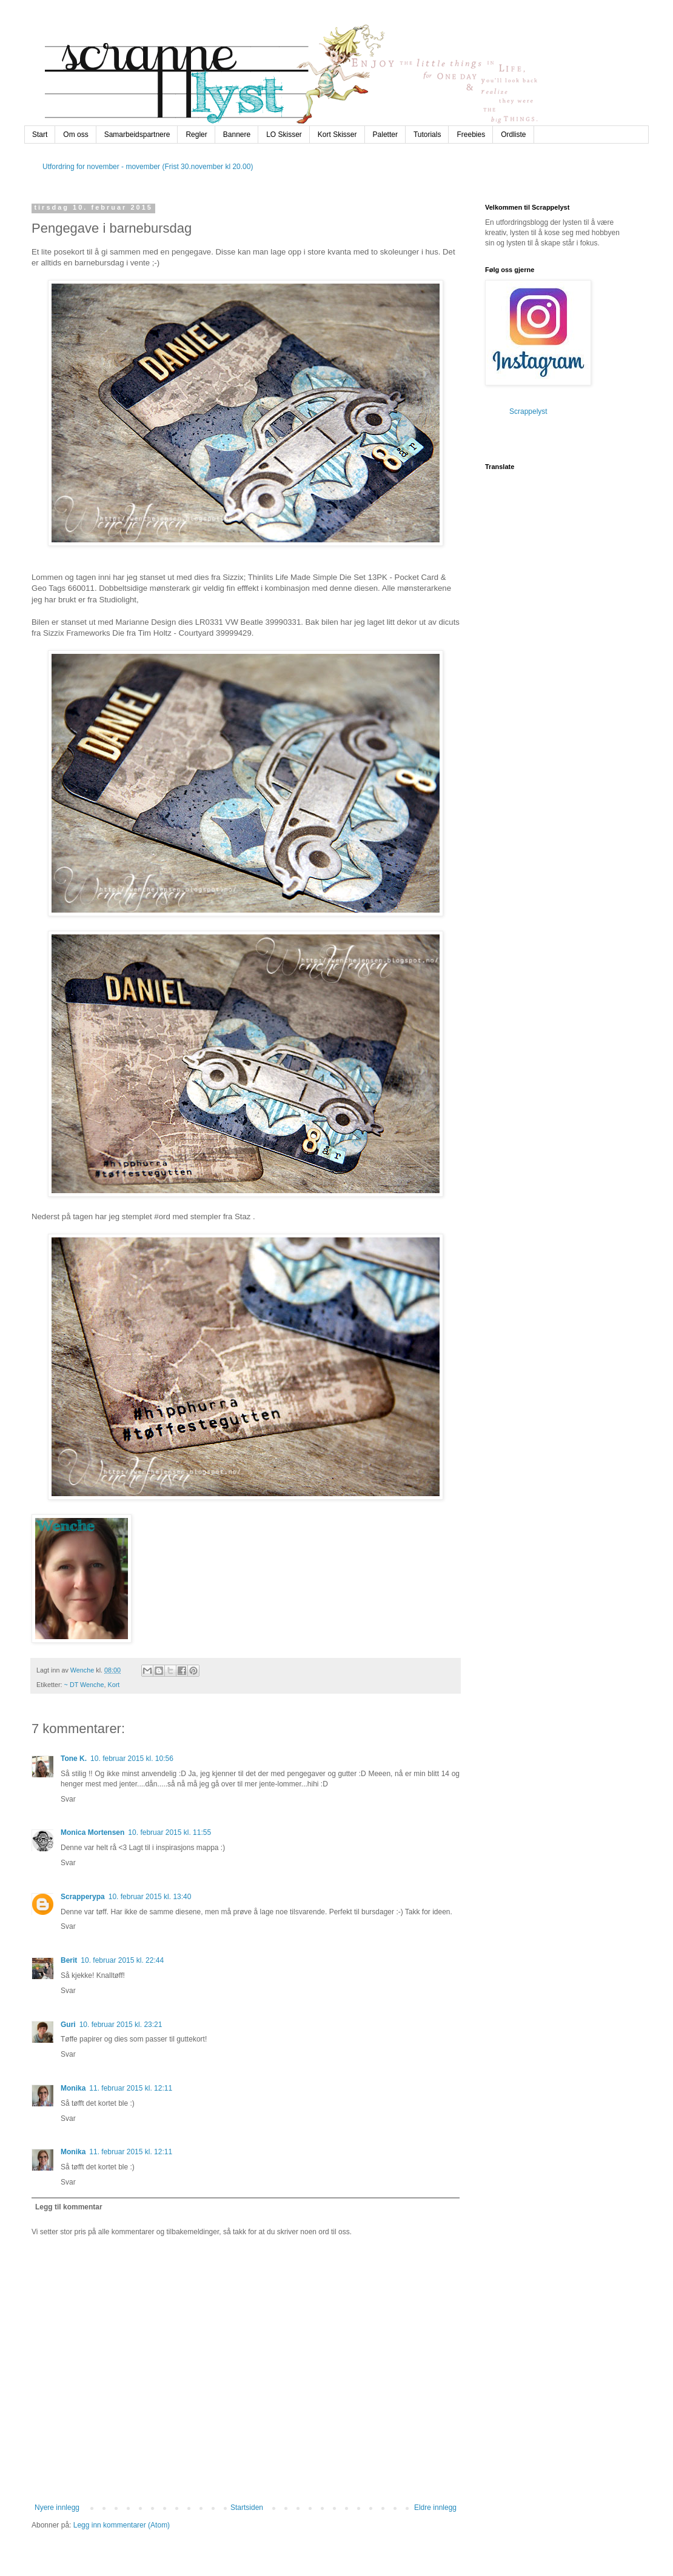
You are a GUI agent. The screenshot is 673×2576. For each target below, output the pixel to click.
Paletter (385, 134)
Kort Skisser (337, 134)
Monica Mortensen (92, 1832)
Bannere (236, 134)
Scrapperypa (83, 1896)
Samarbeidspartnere (137, 134)
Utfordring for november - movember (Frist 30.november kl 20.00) (147, 166)
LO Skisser (284, 134)
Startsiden (246, 2507)
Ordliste (513, 134)
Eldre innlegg (435, 2507)
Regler (196, 134)
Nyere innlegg (57, 2507)
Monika (73, 2088)
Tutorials (427, 134)
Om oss (75, 134)
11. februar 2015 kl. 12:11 (130, 2088)
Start (39, 134)
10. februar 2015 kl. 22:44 (122, 1960)
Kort (114, 1684)
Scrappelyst (528, 411)
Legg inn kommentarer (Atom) (121, 2525)
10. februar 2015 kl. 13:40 (150, 1896)
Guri (68, 2024)
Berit (69, 1960)
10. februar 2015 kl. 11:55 (169, 1832)
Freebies (471, 134)
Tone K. (74, 1758)
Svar (68, 1799)
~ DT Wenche (84, 1684)
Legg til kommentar (68, 2207)
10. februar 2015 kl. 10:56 (131, 1758)
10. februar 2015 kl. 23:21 (120, 2024)
